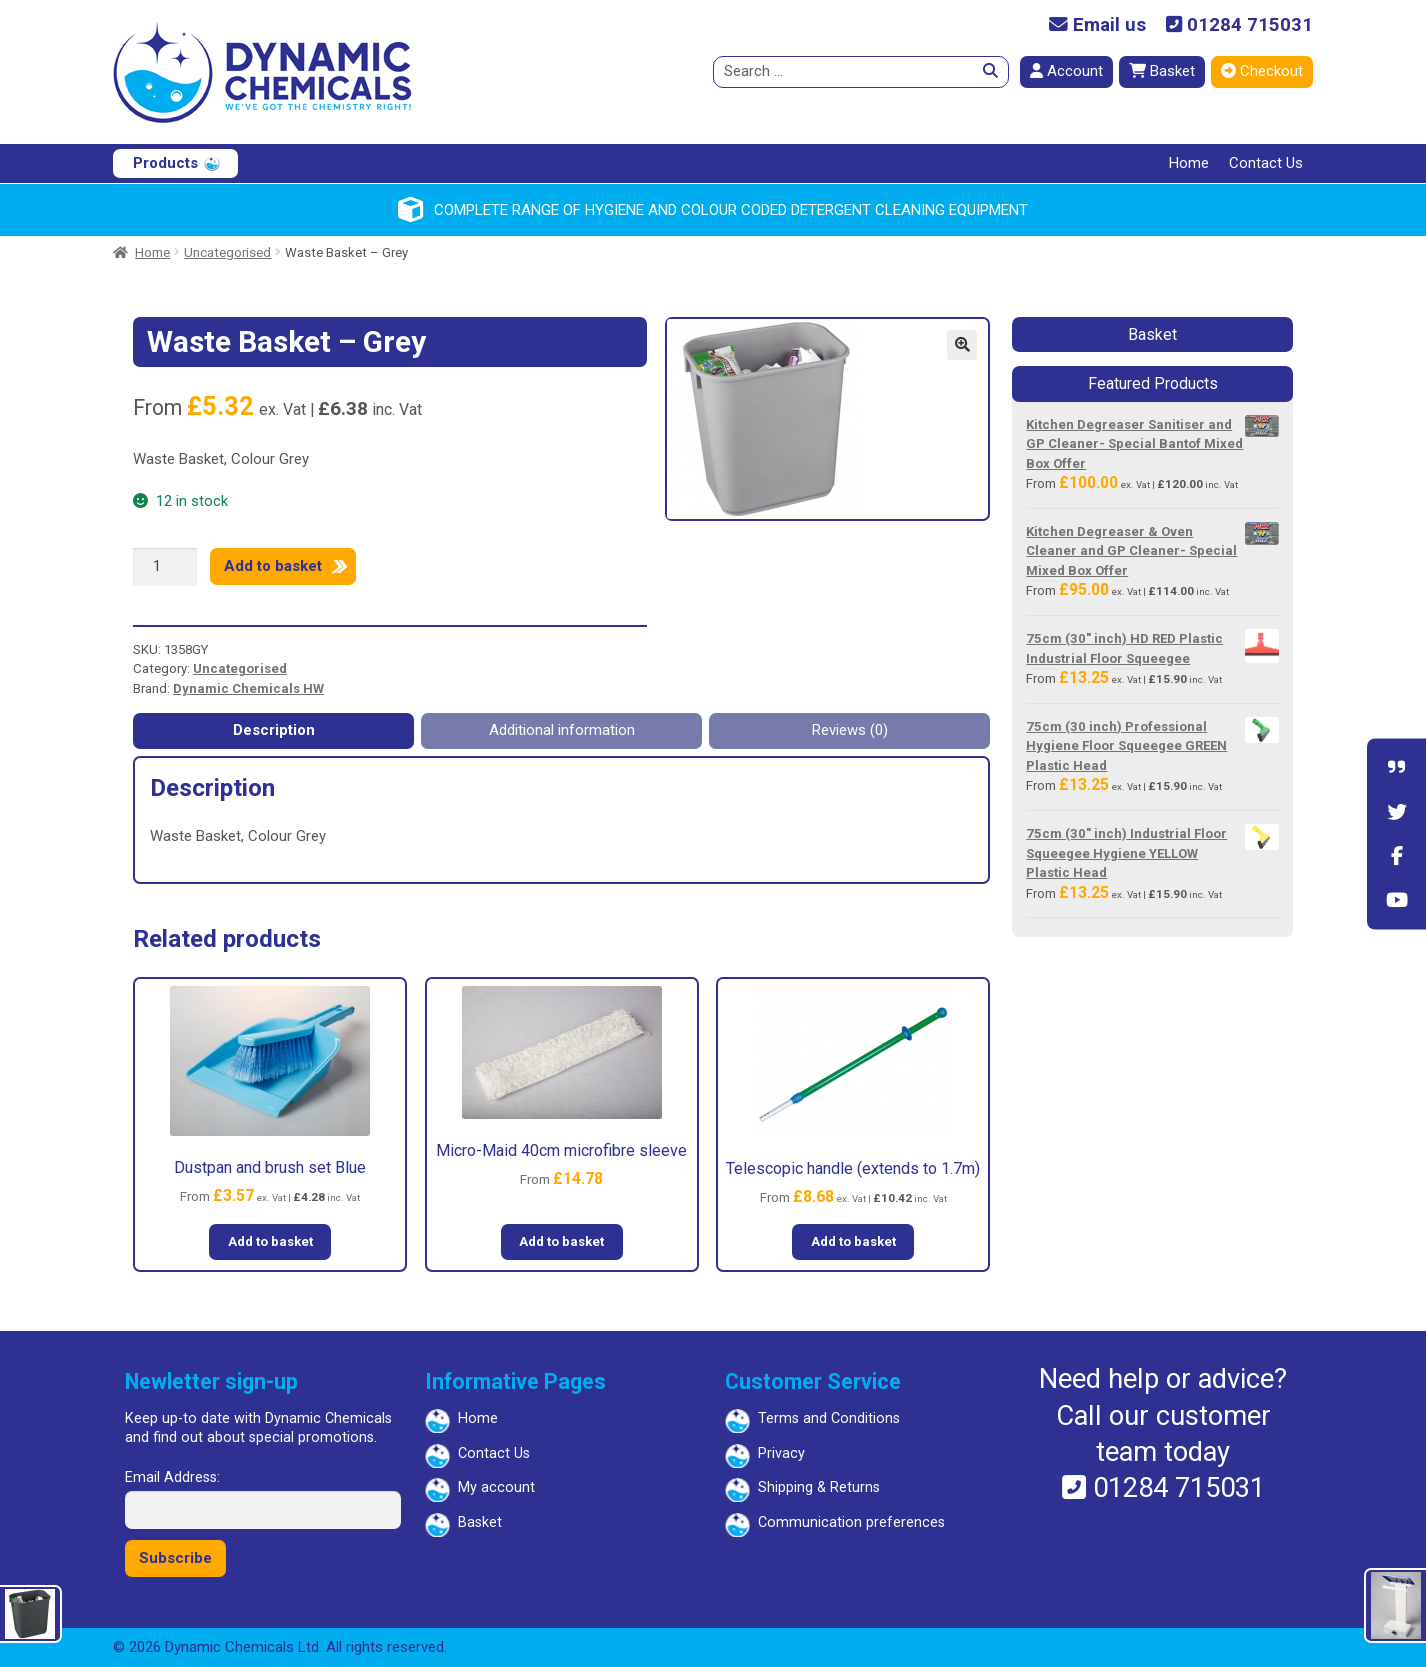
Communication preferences (851, 1522)
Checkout (1262, 71)
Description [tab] (274, 730)
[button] (962, 345)
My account (496, 1487)
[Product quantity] (165, 567)
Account (1066, 71)
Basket (1162, 71)
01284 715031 (1239, 25)
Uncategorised (227, 252)
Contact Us (1266, 163)
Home (1189, 163)
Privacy (781, 1453)
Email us (1097, 25)
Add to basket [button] (270, 1241)
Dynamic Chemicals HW (248, 688)
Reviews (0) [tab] (850, 730)
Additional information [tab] (562, 730)
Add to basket (273, 566)
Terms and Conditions (829, 1418)
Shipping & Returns (819, 1487)
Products (165, 163)
